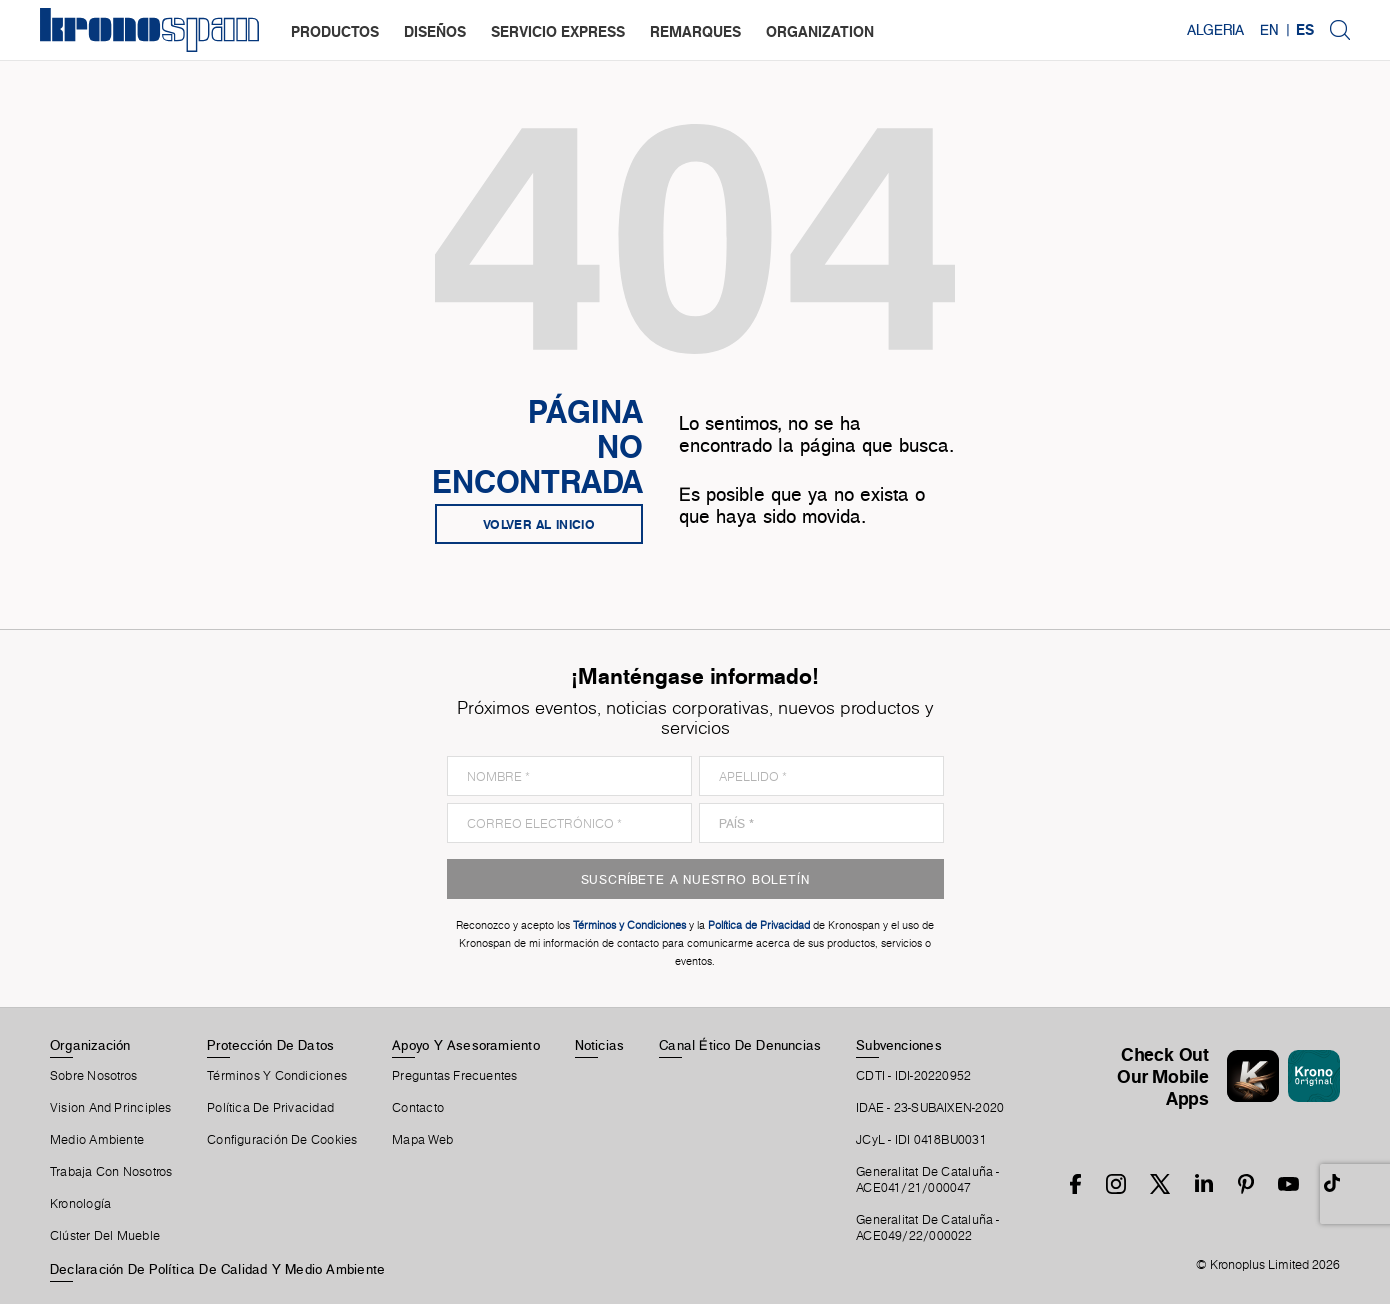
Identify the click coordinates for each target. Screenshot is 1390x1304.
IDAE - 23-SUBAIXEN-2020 (930, 1108)
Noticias (600, 1045)
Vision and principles (111, 1108)
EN (1269, 30)
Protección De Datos (270, 1045)
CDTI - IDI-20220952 (913, 1076)
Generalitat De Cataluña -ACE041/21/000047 (928, 1180)
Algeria (1215, 30)
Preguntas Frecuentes (454, 1076)
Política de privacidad (270, 1108)
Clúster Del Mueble (105, 1236)
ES (1305, 30)
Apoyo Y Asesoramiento (466, 1045)
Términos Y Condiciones (277, 1076)
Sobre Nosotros (93, 1076)
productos (335, 31)
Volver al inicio (539, 524)
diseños (435, 31)
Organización (90, 1045)
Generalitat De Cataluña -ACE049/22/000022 (928, 1228)
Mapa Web (422, 1140)
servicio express (558, 31)
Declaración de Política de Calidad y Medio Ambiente (217, 1269)
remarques (695, 31)
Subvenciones (899, 1045)
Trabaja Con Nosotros (111, 1172)
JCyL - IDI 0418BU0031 (921, 1140)
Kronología (80, 1204)
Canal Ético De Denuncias (740, 1045)
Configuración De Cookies (282, 1140)
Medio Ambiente (97, 1140)
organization (820, 31)
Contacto (418, 1108)
